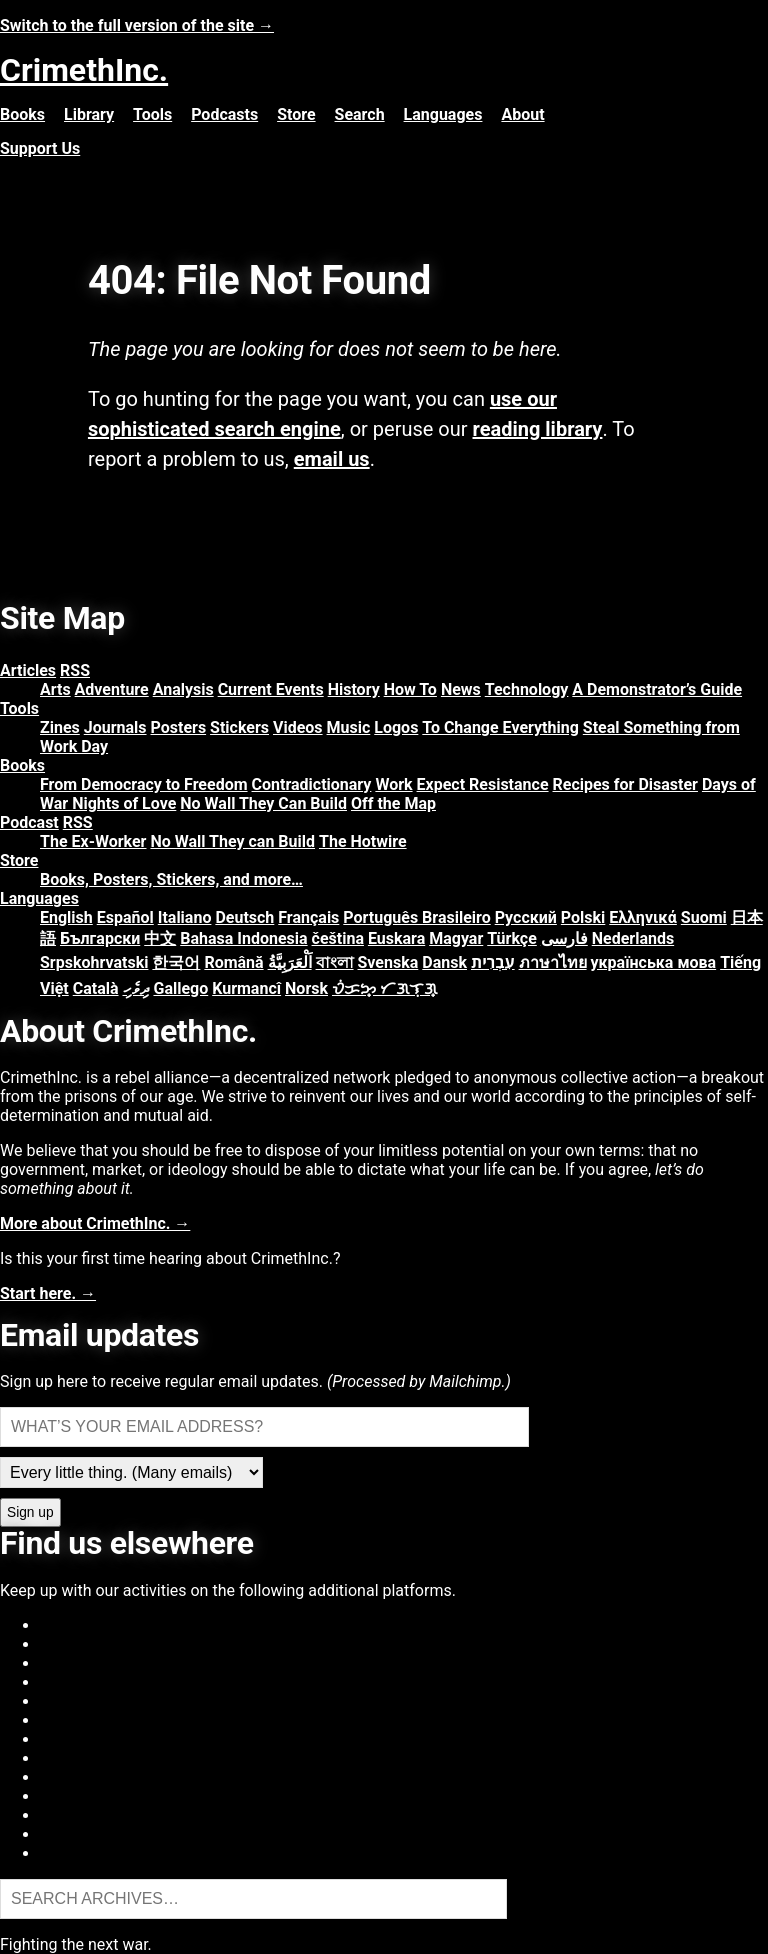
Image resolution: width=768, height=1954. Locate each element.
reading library (538, 429)
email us (332, 459)
